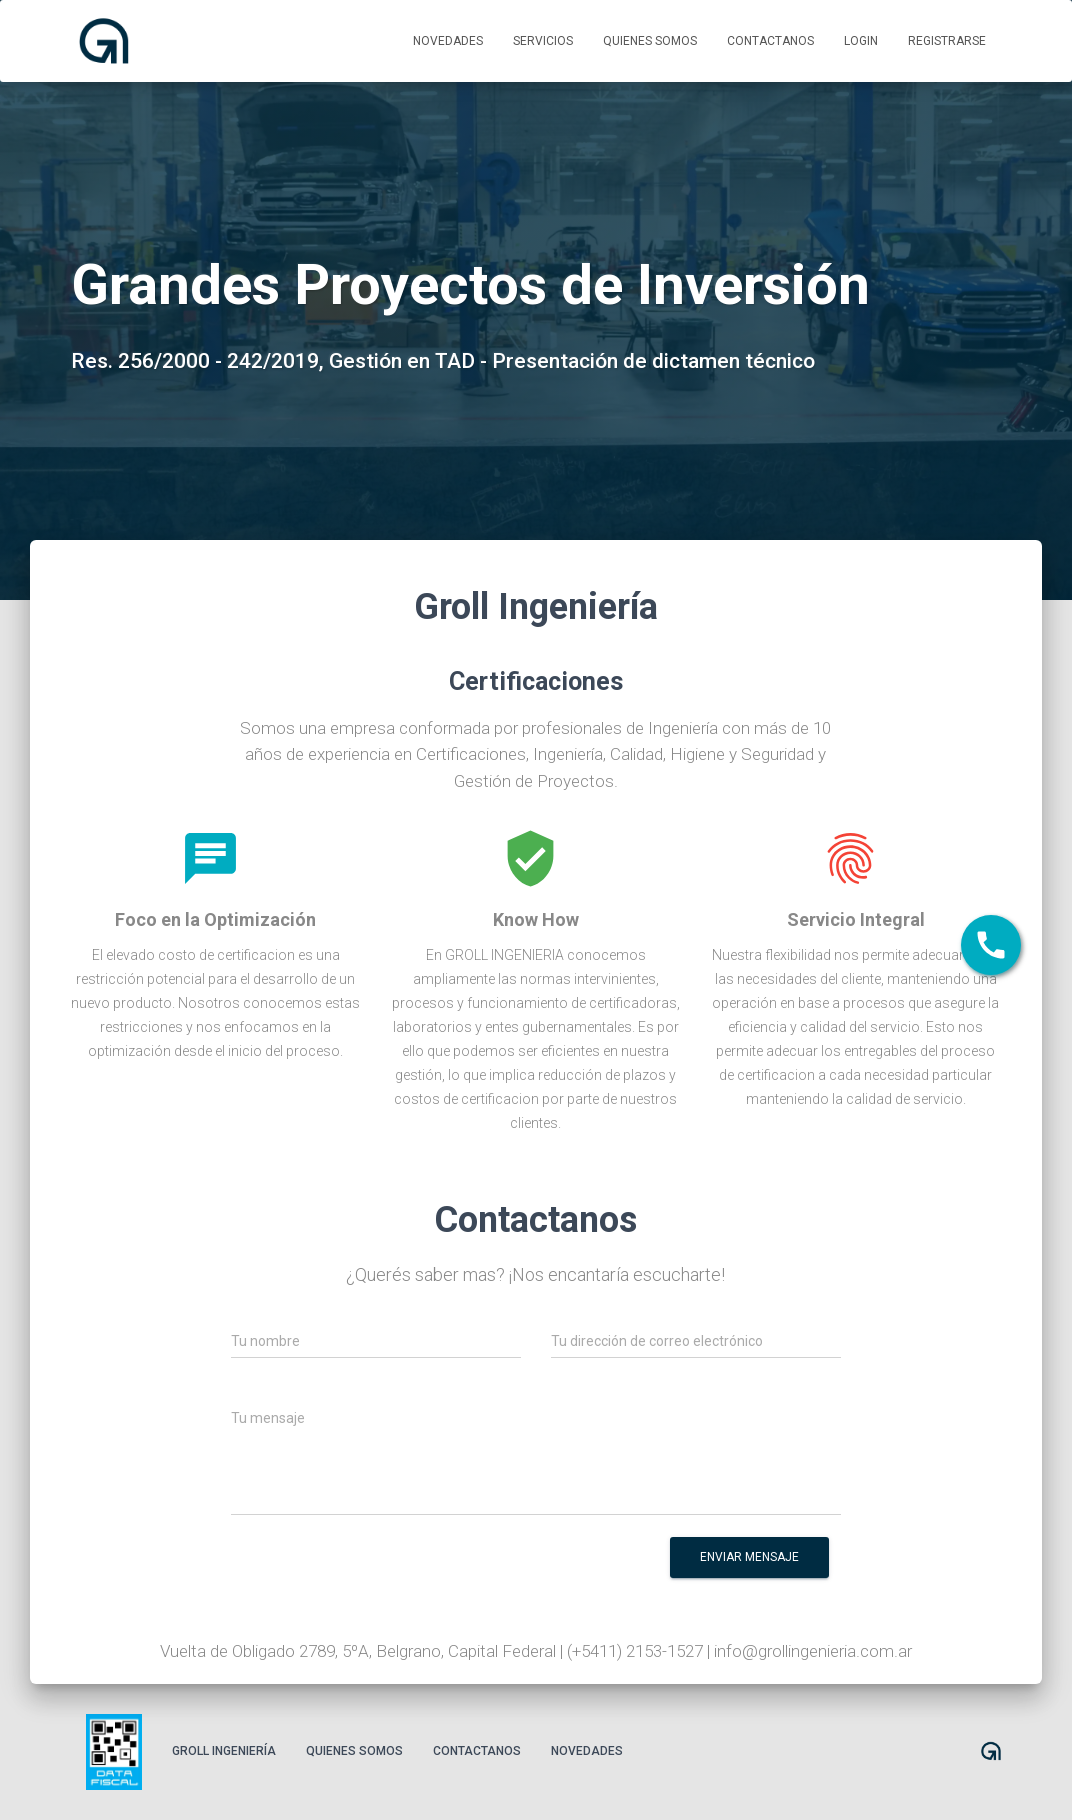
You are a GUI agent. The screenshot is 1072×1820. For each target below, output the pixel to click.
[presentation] (491, 1571)
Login (861, 41)
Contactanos (770, 41)
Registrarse (947, 41)
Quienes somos (650, 41)
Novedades (448, 41)
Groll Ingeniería (224, 1751)
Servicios (543, 41)
